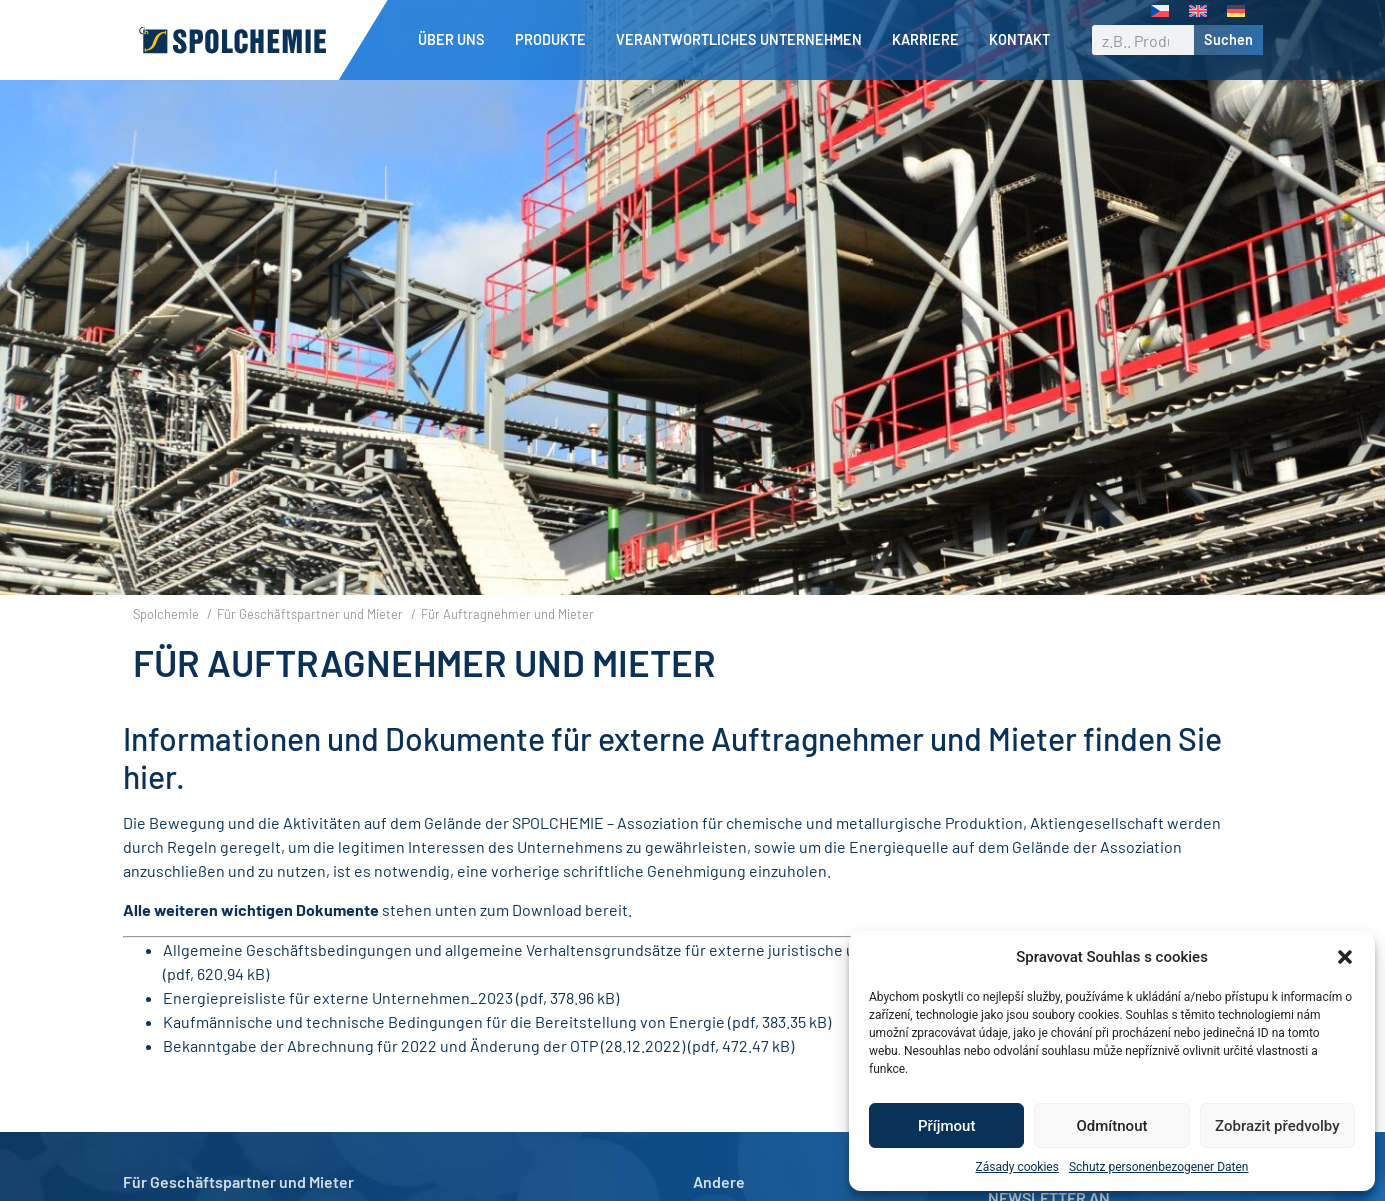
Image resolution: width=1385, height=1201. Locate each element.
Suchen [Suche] (1228, 39)
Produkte (555, 40)
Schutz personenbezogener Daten (1159, 1167)
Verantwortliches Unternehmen (744, 40)
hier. (154, 776)
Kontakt (1019, 39)
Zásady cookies (1017, 1167)
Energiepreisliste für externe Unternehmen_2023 (338, 997)
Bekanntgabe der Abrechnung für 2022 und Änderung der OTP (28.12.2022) (424, 1045)
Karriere (930, 40)
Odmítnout (1112, 1126)
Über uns (456, 40)
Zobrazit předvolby (1277, 1126)
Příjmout (946, 1126)
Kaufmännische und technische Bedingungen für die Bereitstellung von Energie (444, 1021)
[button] (1345, 957)
